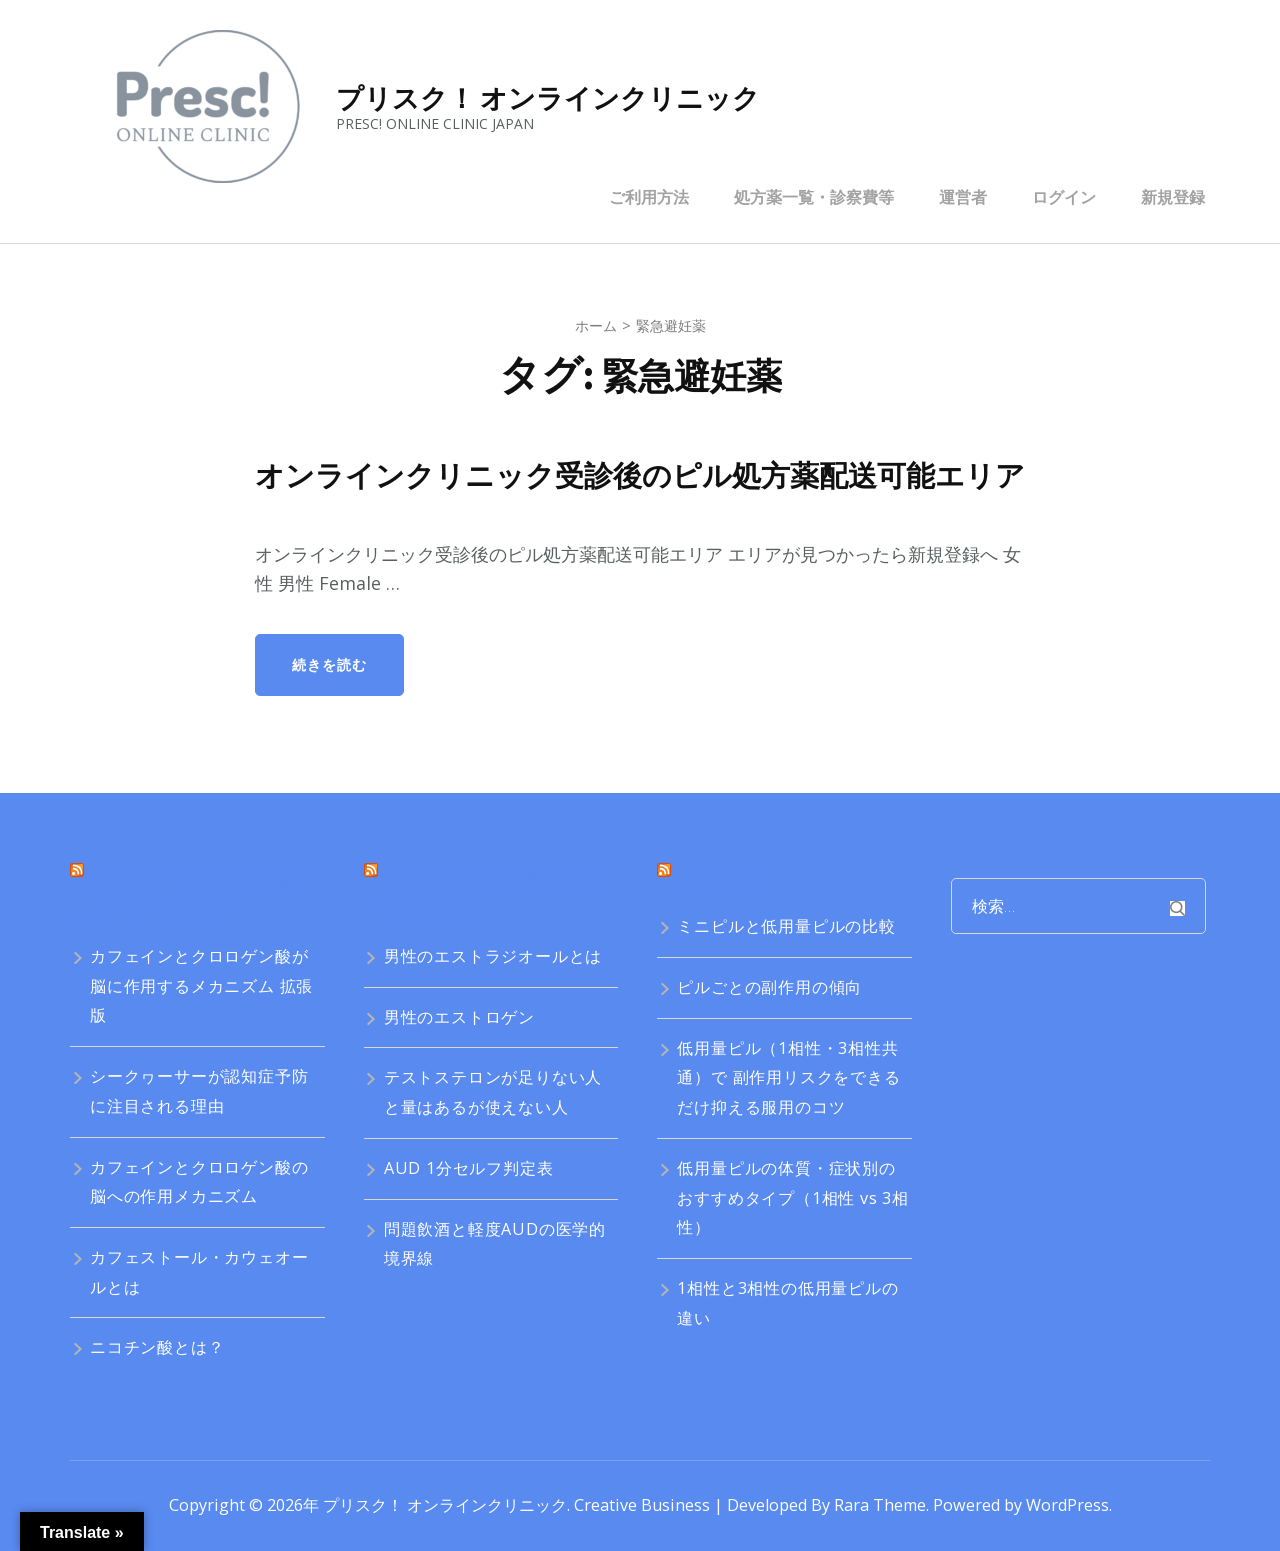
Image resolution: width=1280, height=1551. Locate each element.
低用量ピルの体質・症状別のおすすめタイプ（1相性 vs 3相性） (793, 1197)
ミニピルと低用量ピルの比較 (786, 926)
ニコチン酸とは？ (157, 1347)
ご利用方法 (649, 197)
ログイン (1064, 197)
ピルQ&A (717, 877)
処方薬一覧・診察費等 (814, 197)
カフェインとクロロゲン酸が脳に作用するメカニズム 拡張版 (201, 985)
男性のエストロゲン (459, 1017)
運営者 (963, 197)
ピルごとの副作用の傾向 (769, 987)
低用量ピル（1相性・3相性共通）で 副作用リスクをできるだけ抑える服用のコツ (788, 1077)
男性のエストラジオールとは (493, 956)
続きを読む (329, 664)
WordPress (1067, 1505)
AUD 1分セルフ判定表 (469, 1168)
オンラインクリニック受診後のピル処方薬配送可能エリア (640, 476)
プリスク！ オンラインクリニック (548, 98)
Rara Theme (880, 1505)
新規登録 (1173, 197)
